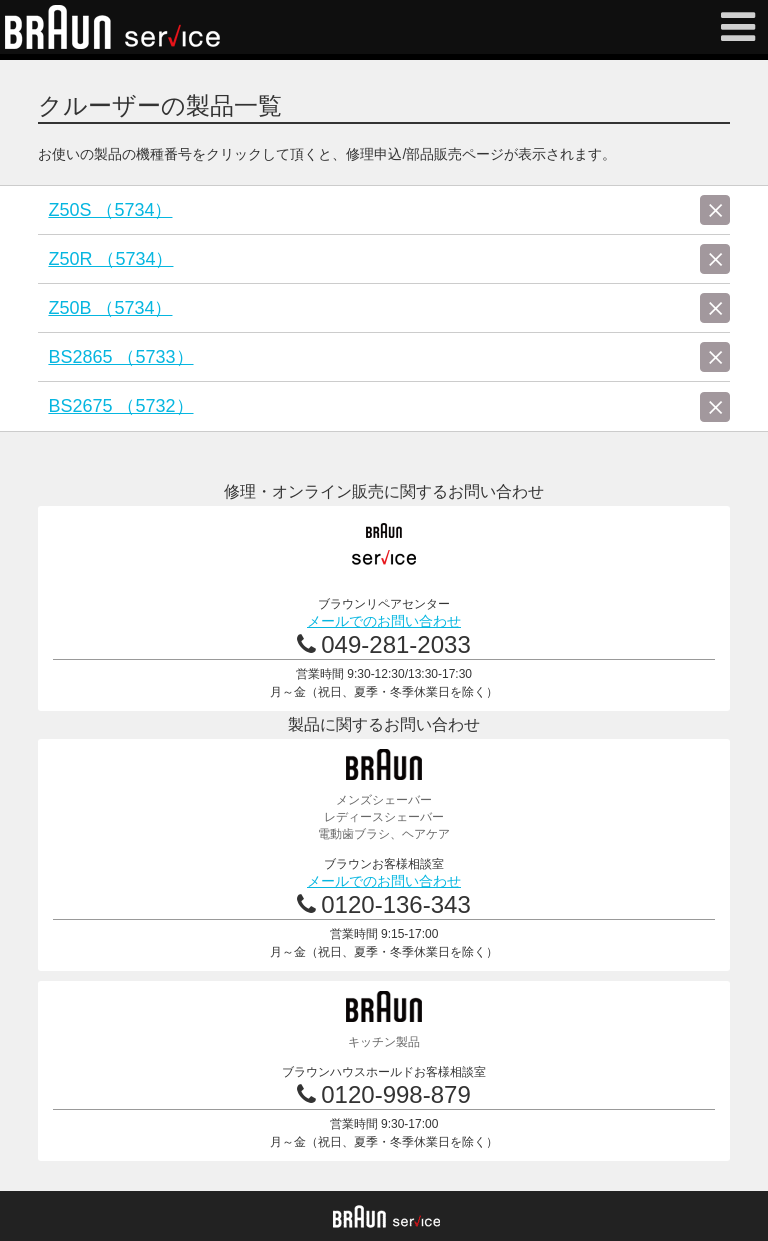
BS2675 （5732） (120, 406)
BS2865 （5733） (120, 357)
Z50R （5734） (110, 259)
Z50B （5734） (110, 308)
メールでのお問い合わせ (384, 621)
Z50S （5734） (110, 210)
